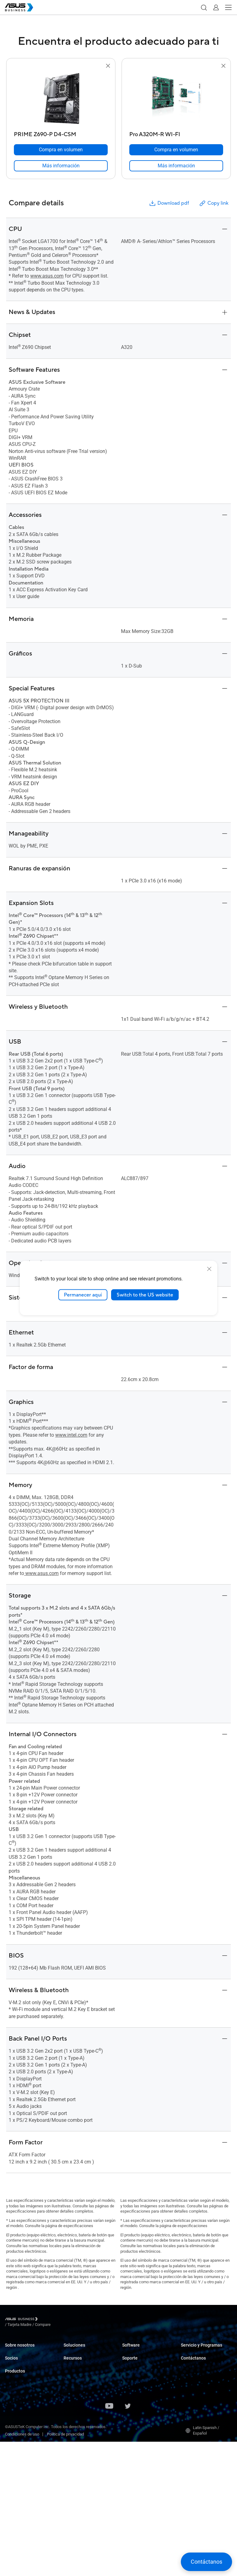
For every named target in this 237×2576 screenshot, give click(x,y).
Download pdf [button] (169, 203)
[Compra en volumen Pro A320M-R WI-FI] (176, 149)
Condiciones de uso (22, 2568)
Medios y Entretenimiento (86, 2426)
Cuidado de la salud (81, 2393)
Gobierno (71, 2445)
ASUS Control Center (140, 2360)
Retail (68, 2384)
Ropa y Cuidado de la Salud (28, 2496)
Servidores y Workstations (28, 2434)
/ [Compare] (76, 2320)
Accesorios (15, 2505)
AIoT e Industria (19, 2462)
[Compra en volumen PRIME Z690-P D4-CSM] (61, 149)
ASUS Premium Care (198, 2350)
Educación (73, 2375)
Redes (10, 2471)
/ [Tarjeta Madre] (53, 2320)
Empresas (72, 2365)
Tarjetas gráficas (19, 2453)
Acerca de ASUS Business (28, 2350)
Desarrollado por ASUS (200, 2375)
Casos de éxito (76, 2478)
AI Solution (73, 2454)
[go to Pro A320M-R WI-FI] (176, 99)
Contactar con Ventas (199, 2407)
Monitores (14, 2416)
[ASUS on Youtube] (109, 2540)
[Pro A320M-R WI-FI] (176, 133)
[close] (209, 1268)
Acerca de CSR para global (28, 2360)
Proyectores (15, 2425)
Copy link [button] (213, 203)
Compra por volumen (199, 2398)
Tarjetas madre (18, 2444)
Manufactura (75, 2402)
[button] (203, 7)
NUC (9, 2407)
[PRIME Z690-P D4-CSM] (61, 133)
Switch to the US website (145, 1295)
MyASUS (129, 2350)
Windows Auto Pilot (139, 2378)
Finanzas (71, 2436)
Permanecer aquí (83, 1295)
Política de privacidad (65, 2568)
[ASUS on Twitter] (128, 2540)
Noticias (71, 2487)
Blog (67, 2496)
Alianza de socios (20, 2383)
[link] (61, 165)
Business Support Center (143, 2402)
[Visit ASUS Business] (22, 2320)
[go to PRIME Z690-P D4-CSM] (60, 99)
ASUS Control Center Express (147, 2369)
